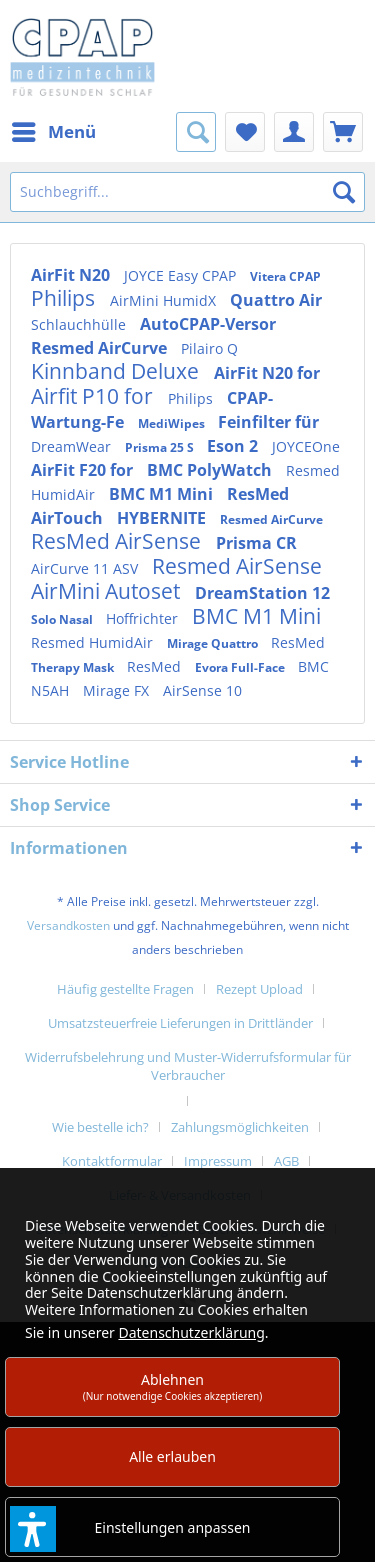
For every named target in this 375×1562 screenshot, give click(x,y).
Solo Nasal (63, 619)
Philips (65, 298)
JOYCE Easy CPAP (182, 275)
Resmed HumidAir (94, 642)
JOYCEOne (306, 446)
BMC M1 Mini (163, 494)
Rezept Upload (259, 989)
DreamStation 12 (262, 593)
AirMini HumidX (165, 300)
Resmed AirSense (237, 566)
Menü (54, 129)
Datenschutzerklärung (191, 1332)
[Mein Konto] (294, 132)
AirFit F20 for (84, 470)
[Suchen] (344, 192)
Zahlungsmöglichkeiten (240, 1127)
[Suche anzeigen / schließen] (196, 132)
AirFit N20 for (267, 373)
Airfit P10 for (94, 396)
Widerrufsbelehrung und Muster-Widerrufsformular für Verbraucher (188, 1066)
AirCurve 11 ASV (86, 568)
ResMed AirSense (118, 541)
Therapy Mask (74, 667)
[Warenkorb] (343, 132)
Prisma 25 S (161, 447)
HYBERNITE (163, 518)
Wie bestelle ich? (100, 1127)
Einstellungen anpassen (173, 1527)
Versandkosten (68, 925)
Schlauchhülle (80, 324)
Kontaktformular (112, 1161)
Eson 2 (234, 446)
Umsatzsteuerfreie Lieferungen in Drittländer (180, 1023)
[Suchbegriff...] (187, 192)
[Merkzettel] (245, 132)
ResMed (298, 642)
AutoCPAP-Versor (208, 324)
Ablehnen (173, 1386)
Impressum (218, 1161)
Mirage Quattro (214, 643)
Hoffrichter (144, 618)
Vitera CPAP (285, 276)
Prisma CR (256, 543)
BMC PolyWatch (211, 470)
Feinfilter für (268, 422)
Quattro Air (276, 300)
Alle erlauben (172, 1456)
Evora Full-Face (241, 667)
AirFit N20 (72, 275)
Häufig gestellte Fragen (125, 989)
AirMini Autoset (108, 591)
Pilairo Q (209, 348)
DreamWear (73, 446)
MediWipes (173, 423)
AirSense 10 (202, 690)
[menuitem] (53, 132)
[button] (33, 1529)
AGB (286, 1161)
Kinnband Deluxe (117, 371)
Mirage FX (118, 690)
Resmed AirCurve (101, 348)
